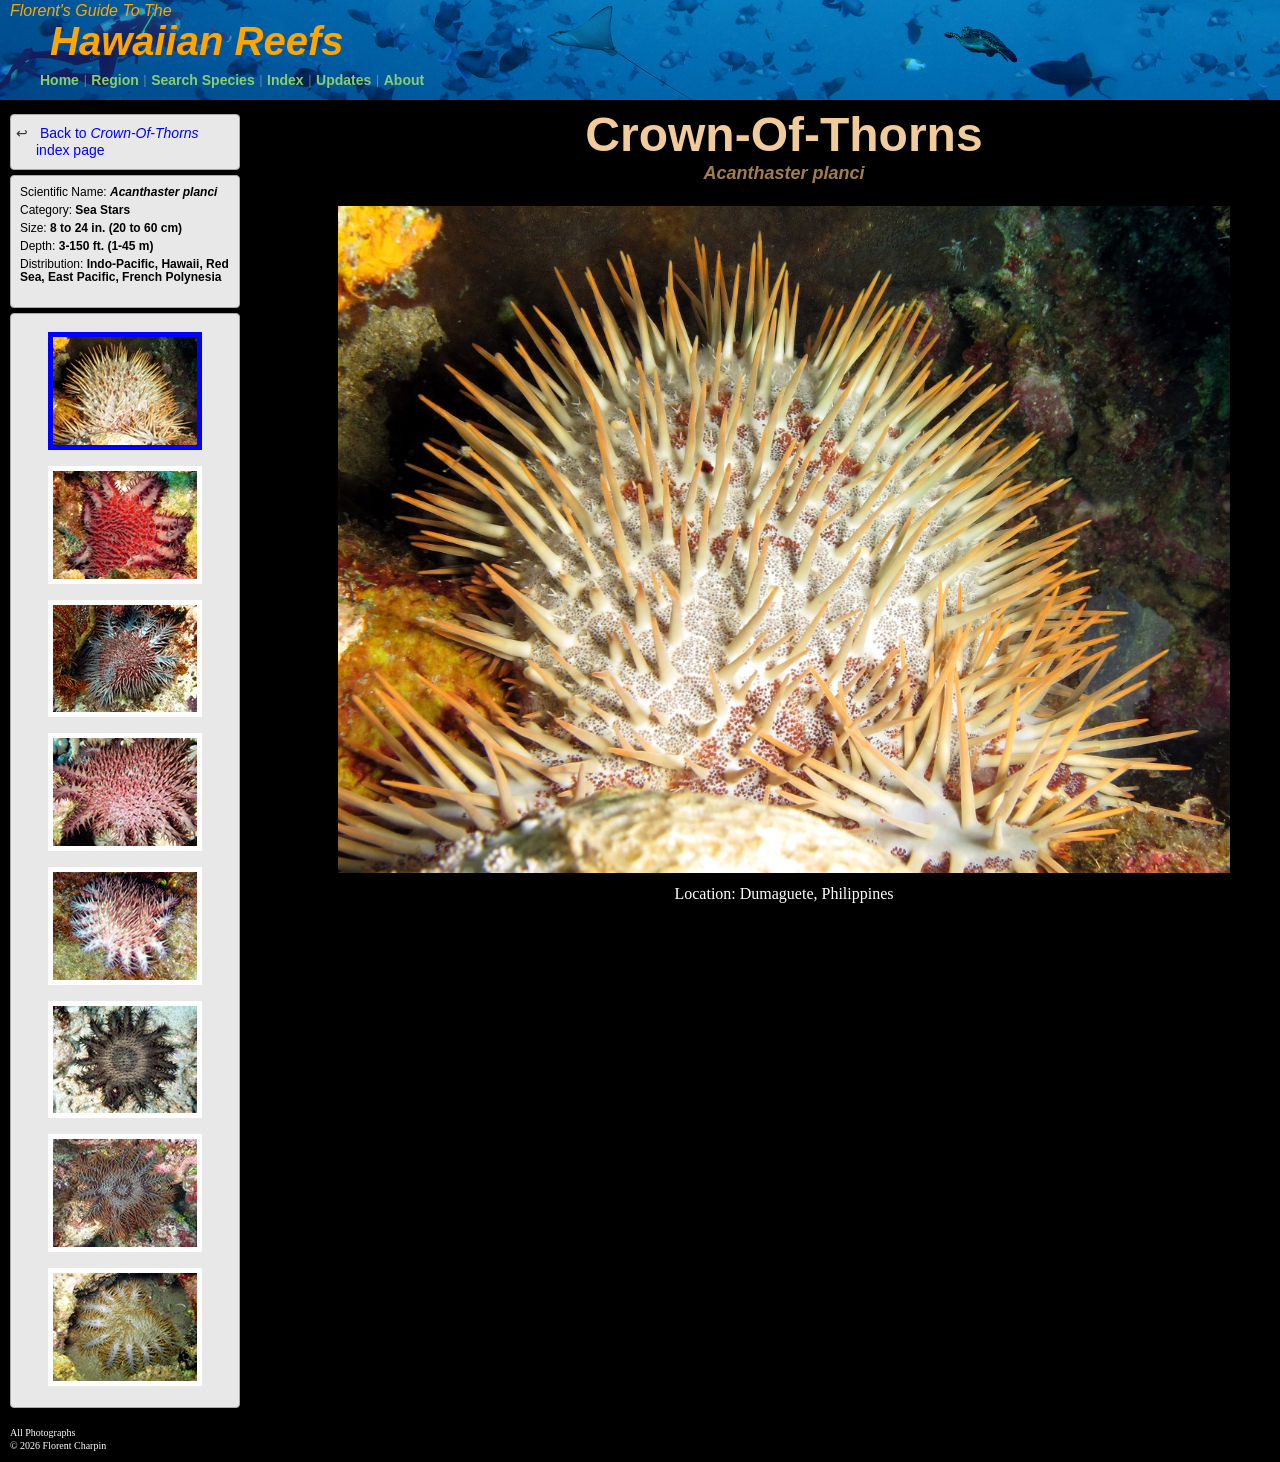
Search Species (203, 80)
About (404, 80)
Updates (343, 80)
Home (59, 80)
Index (285, 80)
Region (114, 80)
